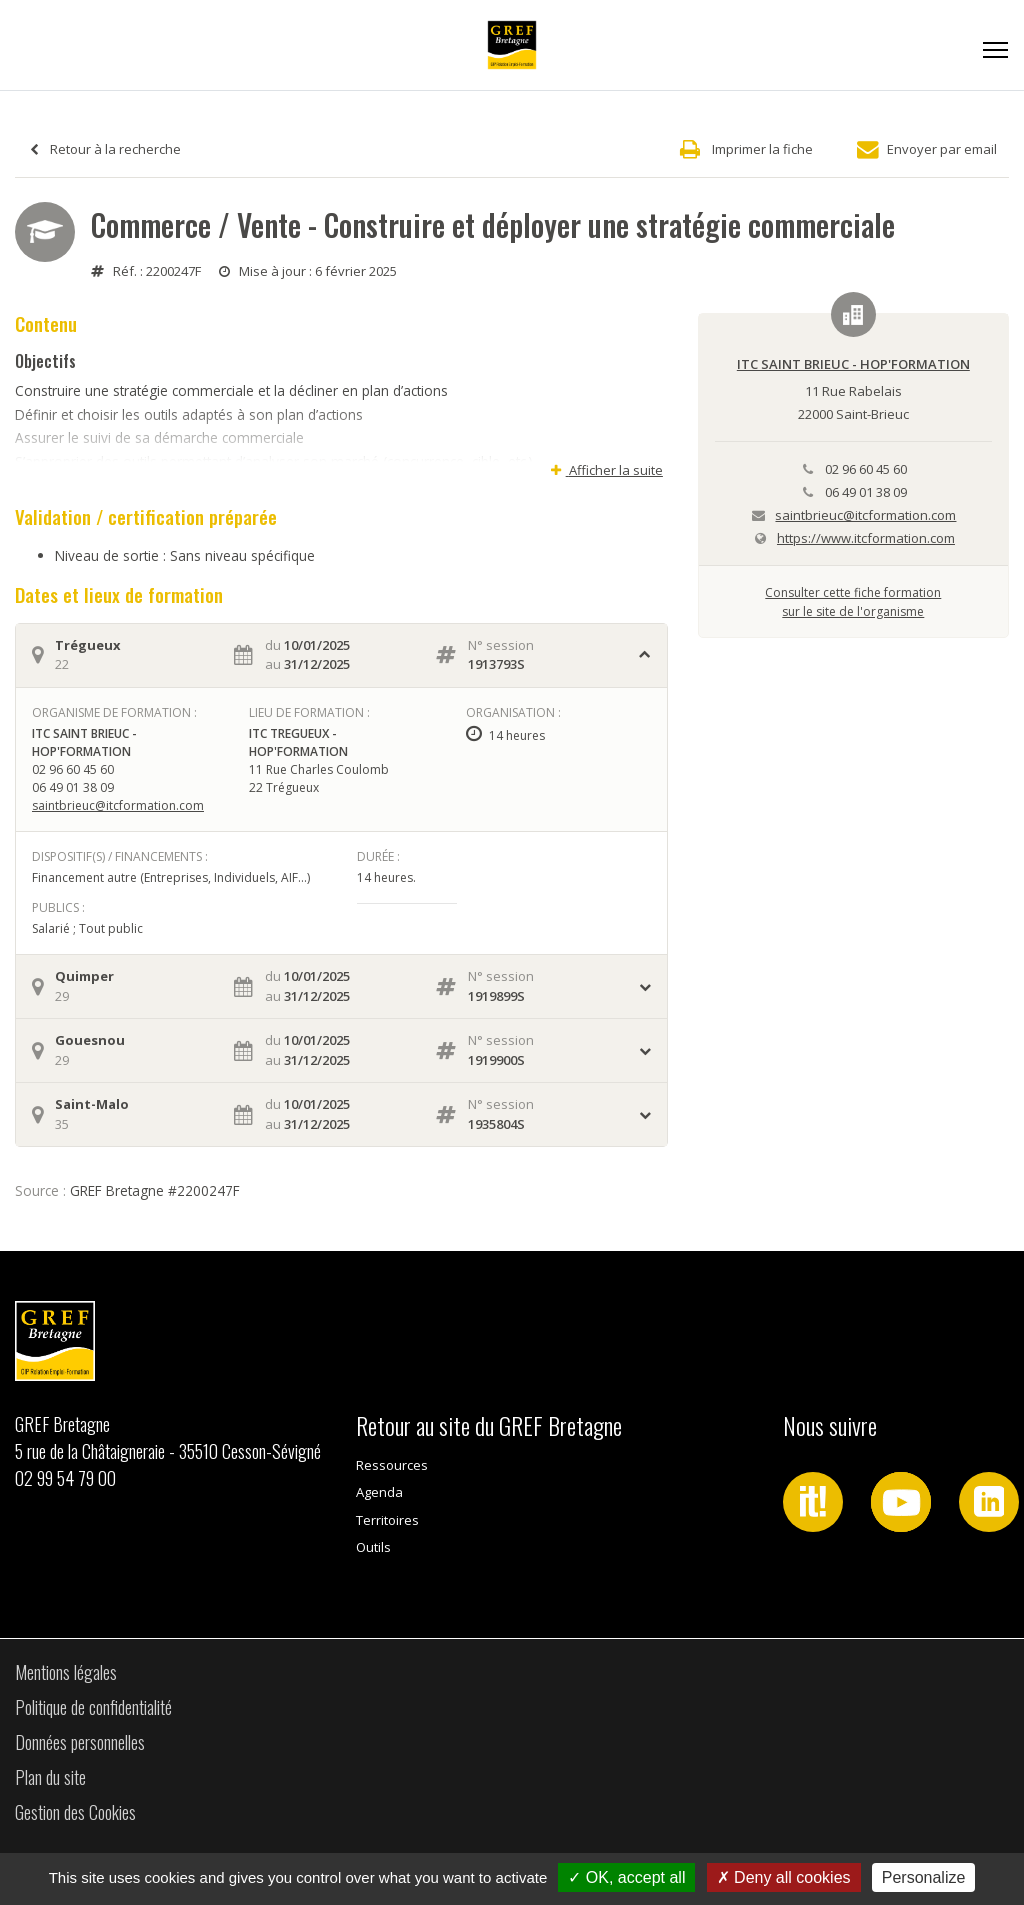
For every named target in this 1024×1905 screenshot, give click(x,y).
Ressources (392, 1465)
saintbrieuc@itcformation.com (118, 805)
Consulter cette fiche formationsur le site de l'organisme (853, 601)
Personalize (924, 1877)
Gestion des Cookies (75, 1812)
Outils (373, 1547)
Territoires (387, 1520)
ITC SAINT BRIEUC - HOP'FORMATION (853, 364)
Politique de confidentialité (93, 1707)
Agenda (379, 1492)
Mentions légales (66, 1672)
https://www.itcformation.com (866, 538)
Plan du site (50, 1777)
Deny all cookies (784, 1877)
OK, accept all (626, 1877)
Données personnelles (80, 1742)
